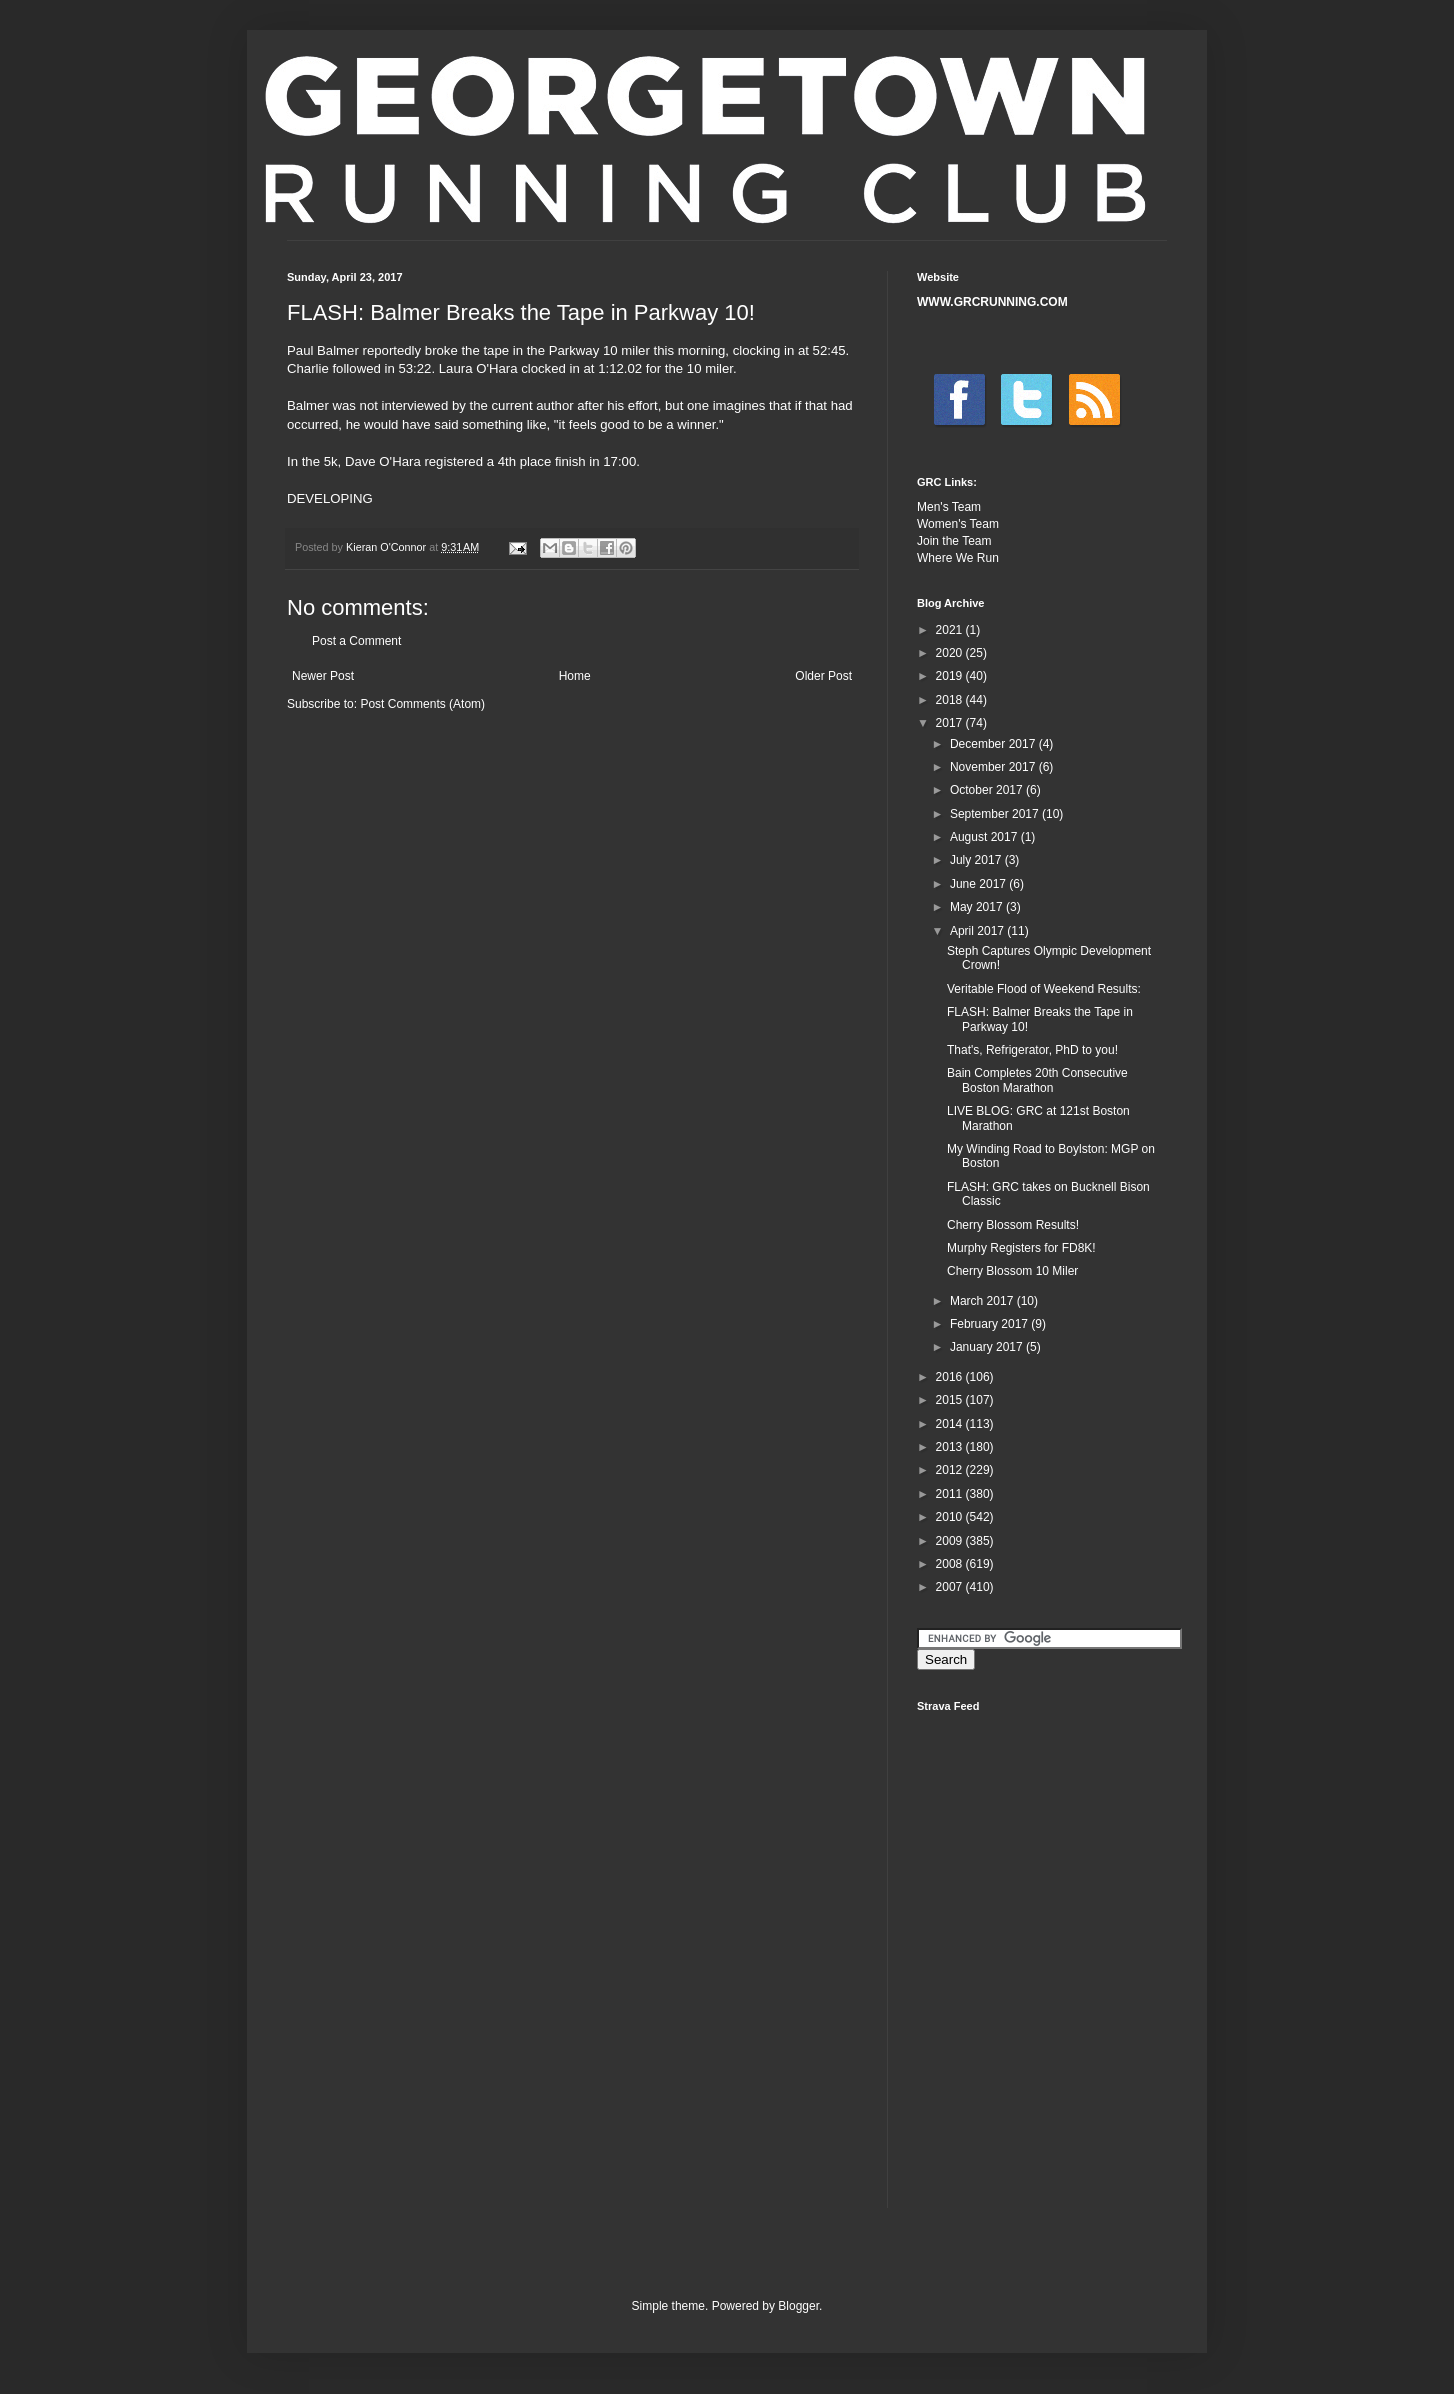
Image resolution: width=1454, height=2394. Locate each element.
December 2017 (994, 744)
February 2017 (990, 1324)
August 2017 (985, 837)
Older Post (823, 676)
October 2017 (988, 790)
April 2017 (978, 931)
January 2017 (988, 1347)
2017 (951, 723)
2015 (951, 1400)
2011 (951, 1494)
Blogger (798, 2306)
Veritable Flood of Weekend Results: (1044, 989)
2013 (951, 1447)
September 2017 (996, 814)
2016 (951, 1377)
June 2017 (979, 884)
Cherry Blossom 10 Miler (1012, 1271)
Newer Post (323, 676)
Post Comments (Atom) (422, 704)
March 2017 (983, 1301)
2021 (951, 630)
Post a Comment (356, 641)
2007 (951, 1587)
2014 (951, 1424)
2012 (951, 1470)
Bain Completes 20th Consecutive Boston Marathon (1037, 1080)
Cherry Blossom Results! (1013, 1225)
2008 (951, 1564)
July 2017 (977, 860)
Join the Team (954, 541)
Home (575, 676)
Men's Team (949, 507)
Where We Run (958, 558)
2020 (951, 653)
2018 (951, 700)
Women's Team (958, 524)
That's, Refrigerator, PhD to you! (1032, 1050)
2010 (951, 1517)
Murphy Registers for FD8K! (1021, 1248)
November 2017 (994, 767)
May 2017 (978, 907)
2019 (951, 676)
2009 (951, 1541)
